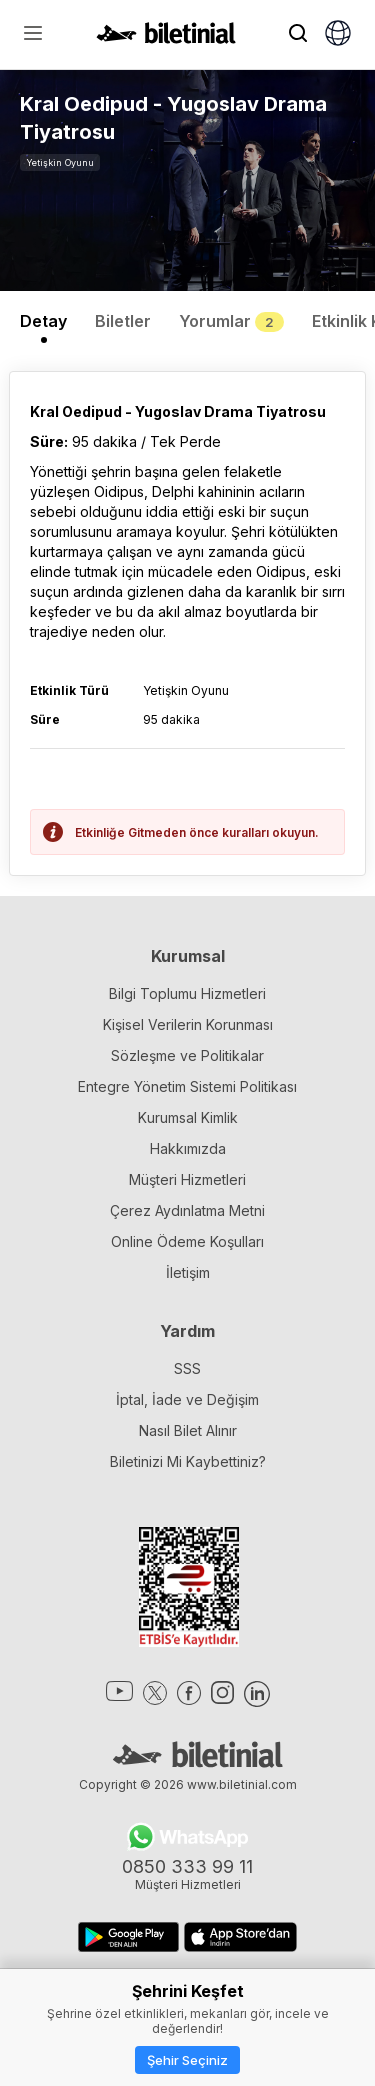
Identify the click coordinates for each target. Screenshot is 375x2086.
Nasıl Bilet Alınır (188, 1430)
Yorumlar (231, 321)
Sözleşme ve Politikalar (187, 1055)
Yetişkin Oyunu (60, 162)
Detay (43, 321)
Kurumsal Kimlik (188, 1117)
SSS (187, 1368)
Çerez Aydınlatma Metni (187, 1210)
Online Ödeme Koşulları (187, 1241)
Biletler (123, 321)
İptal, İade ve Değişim (187, 1399)
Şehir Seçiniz (187, 2060)
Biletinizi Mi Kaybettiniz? (188, 1461)
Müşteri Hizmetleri (187, 1179)
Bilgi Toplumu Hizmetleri (187, 993)
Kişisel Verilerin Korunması (188, 1024)
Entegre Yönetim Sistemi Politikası (187, 1086)
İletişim (188, 1272)
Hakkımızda (188, 1148)
